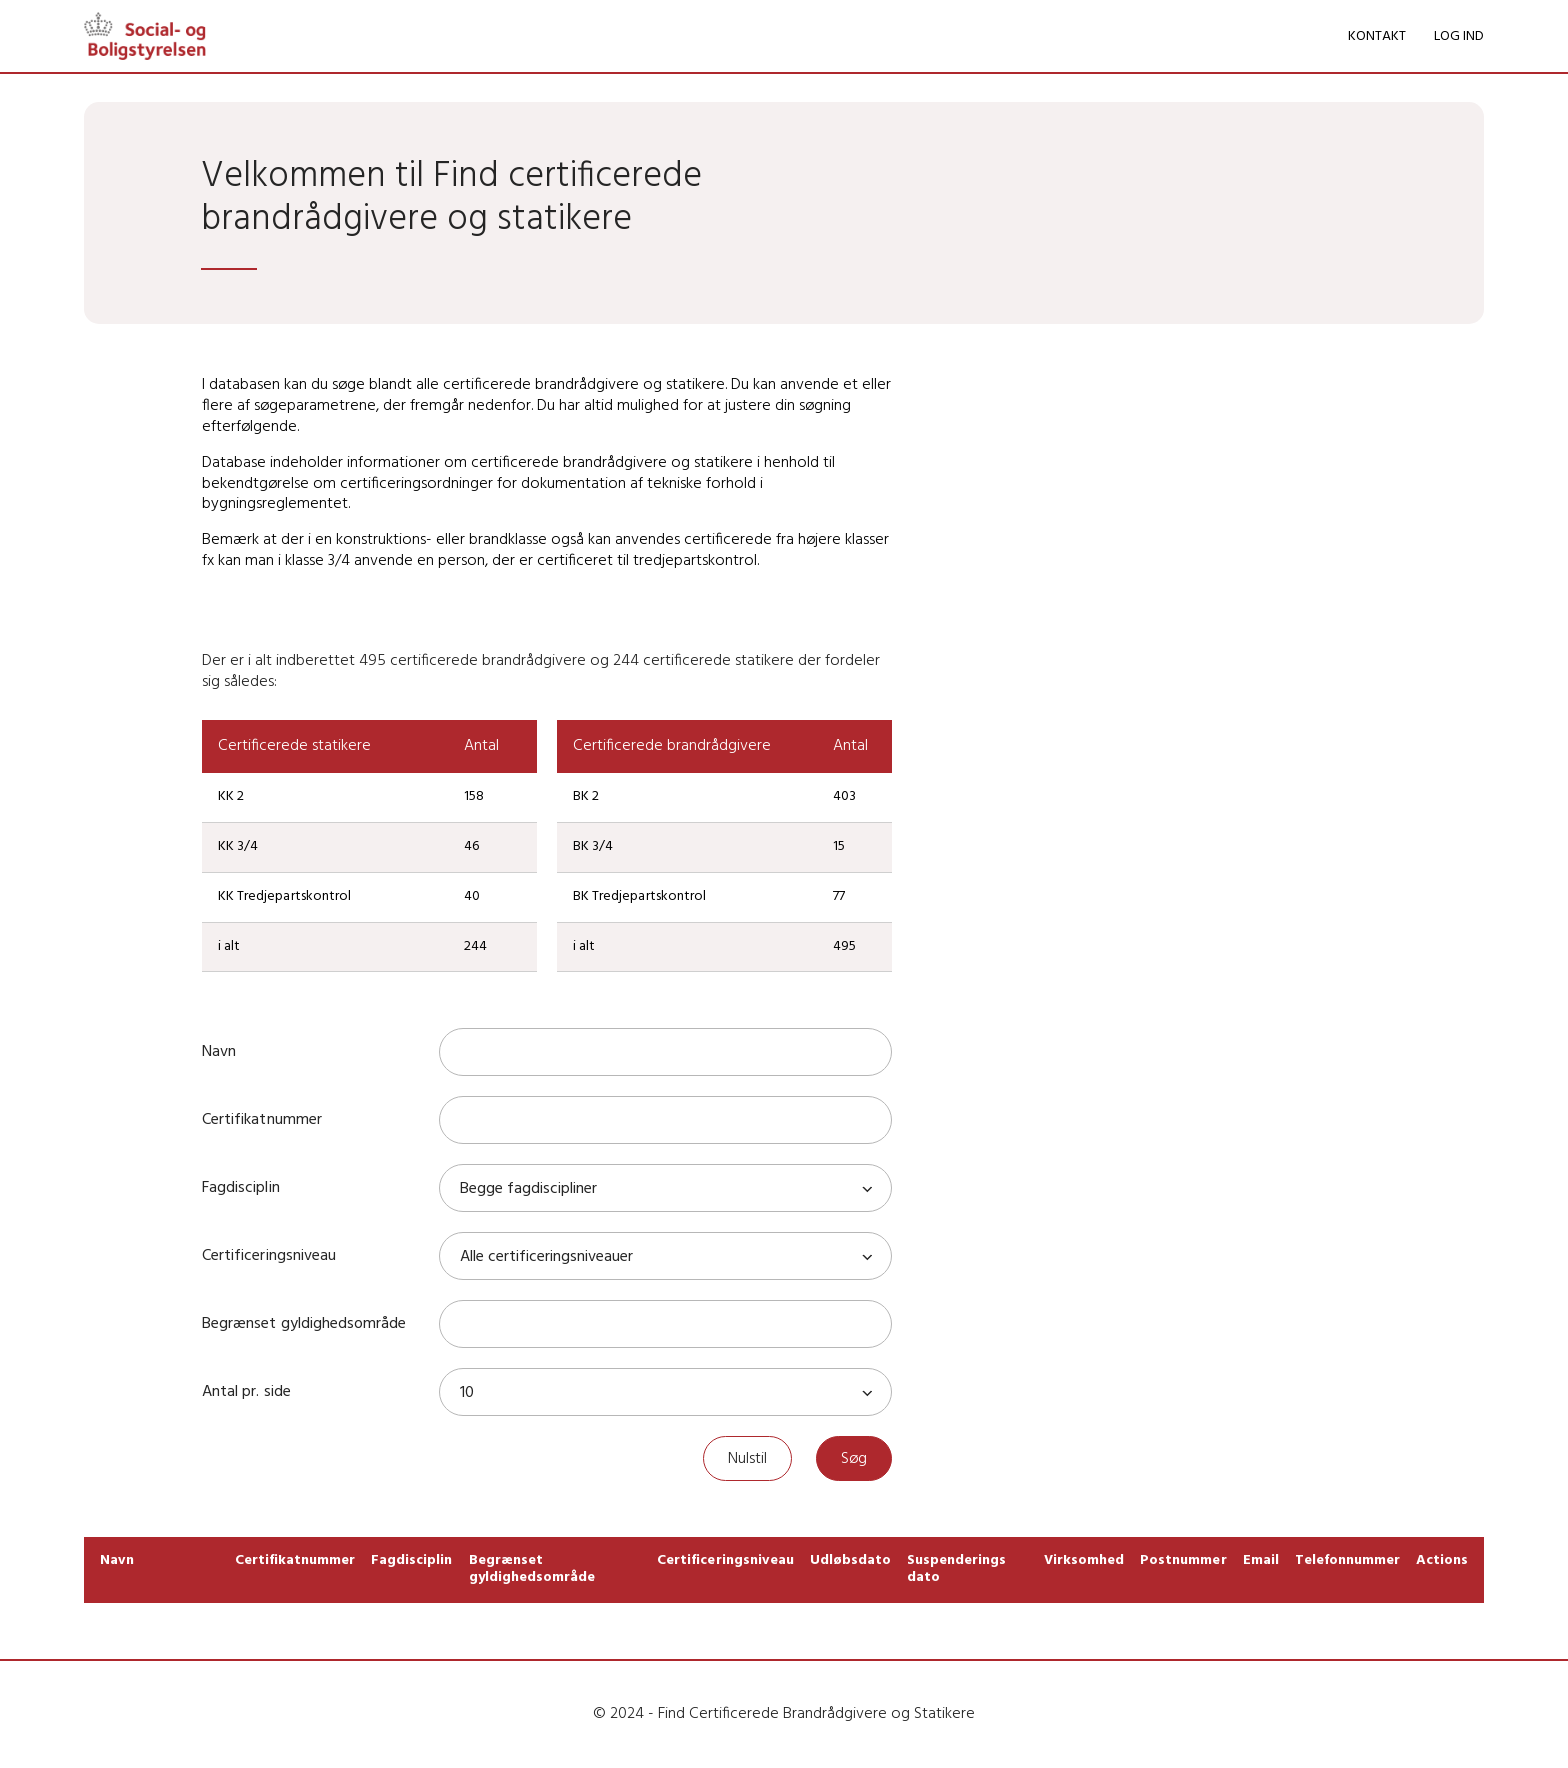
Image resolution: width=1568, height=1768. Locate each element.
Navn (219, 1052)
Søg (854, 1459)
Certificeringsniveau (268, 1256)
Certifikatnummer (261, 1120)
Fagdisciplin (240, 1188)
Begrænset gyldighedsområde (304, 1324)
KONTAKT (1377, 36)
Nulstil (747, 1459)
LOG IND (1459, 36)
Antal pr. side (246, 1392)
